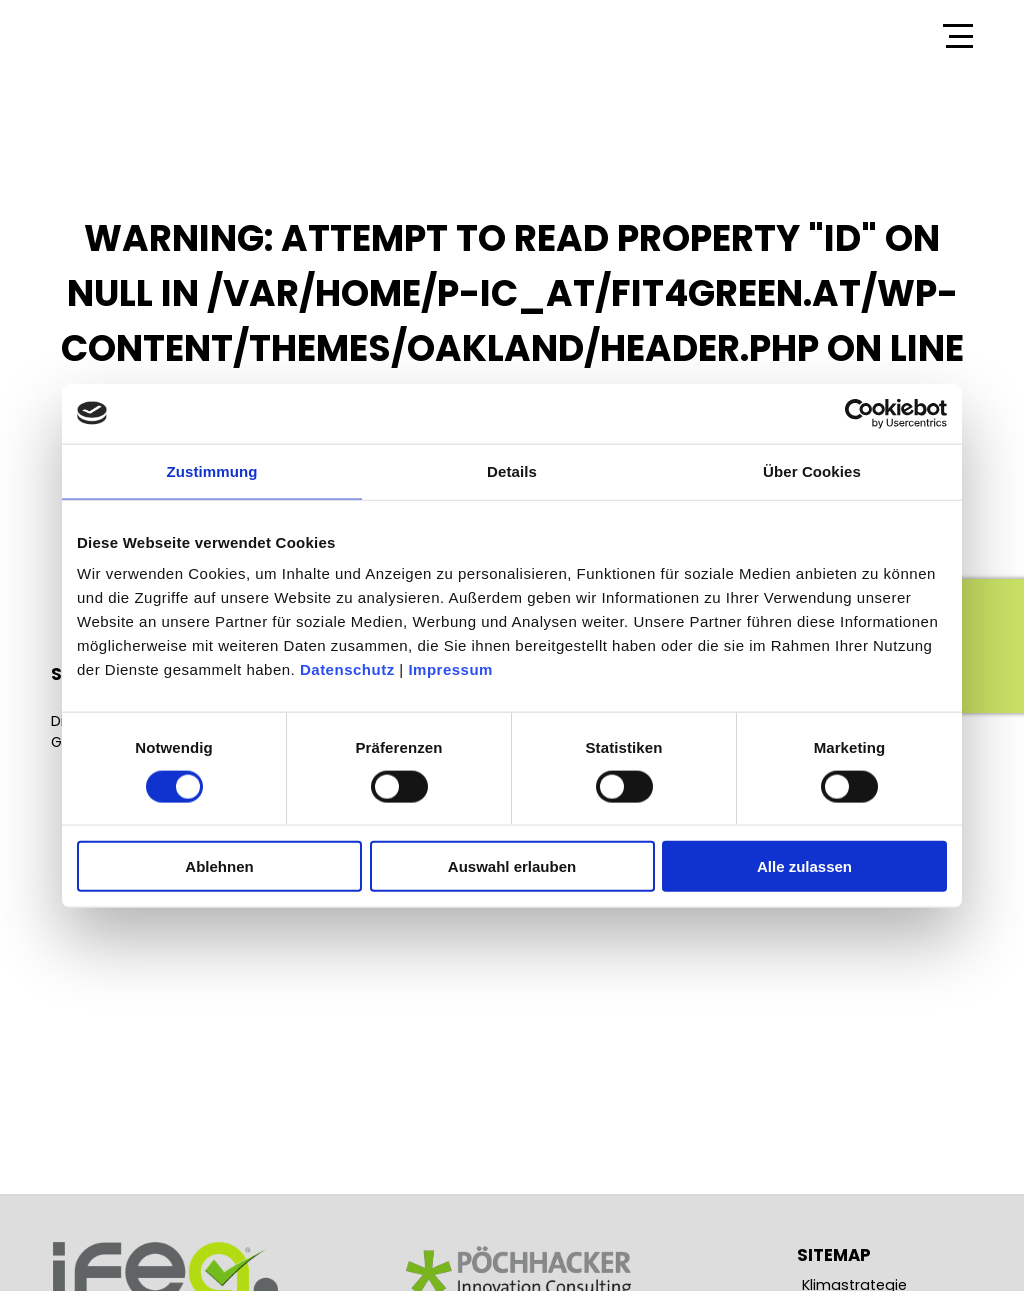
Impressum (450, 669)
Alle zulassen (804, 866)
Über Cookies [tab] (812, 470)
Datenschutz (347, 669)
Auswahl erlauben (512, 866)
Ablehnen (219, 866)
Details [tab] (512, 470)
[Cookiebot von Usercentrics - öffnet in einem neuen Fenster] (859, 413)
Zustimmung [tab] (212, 470)
